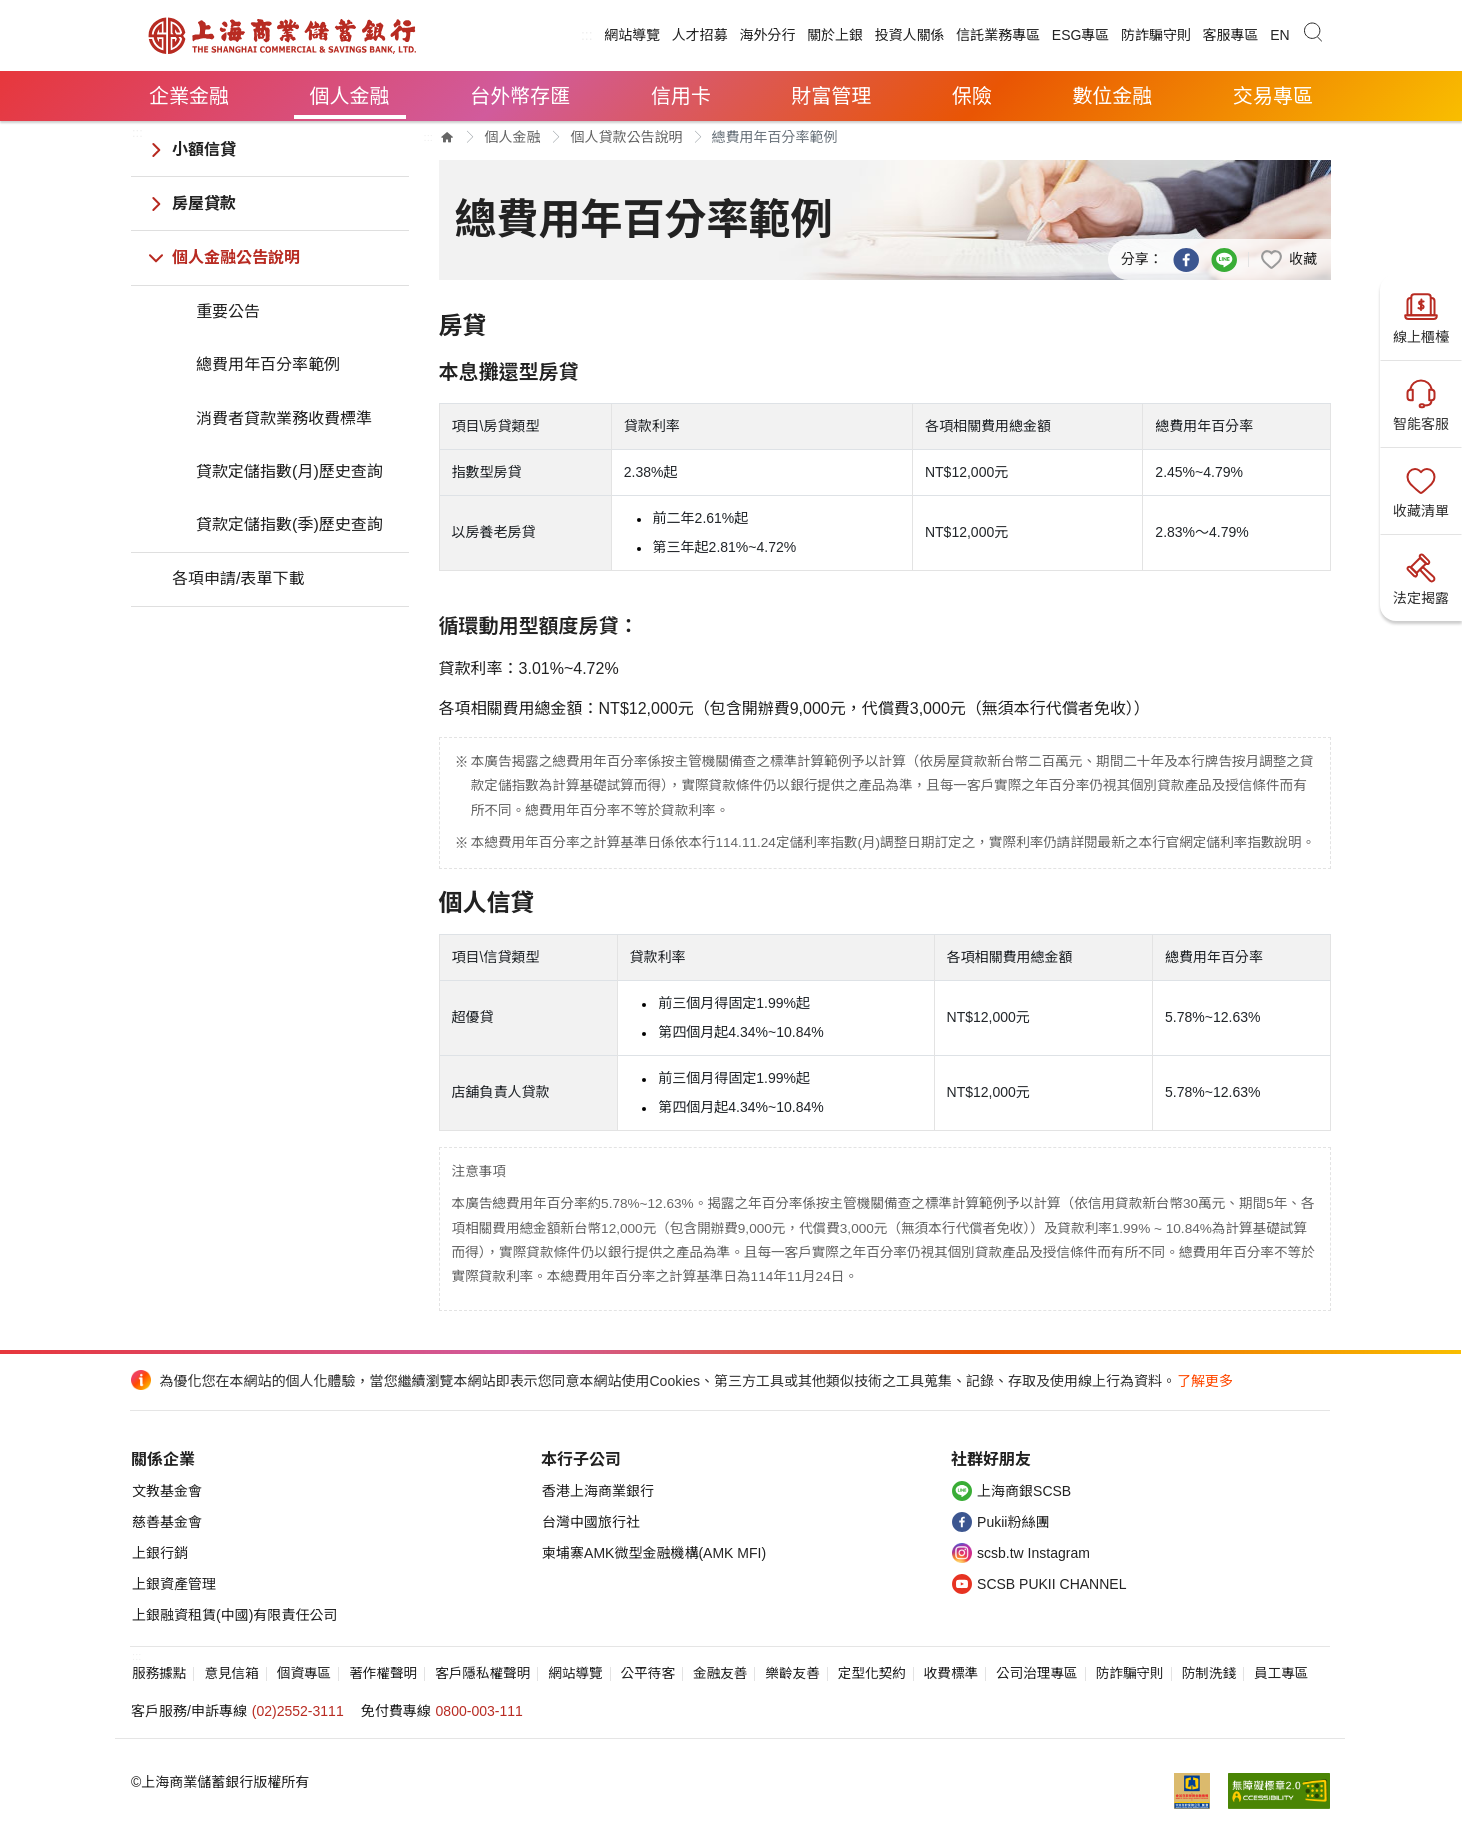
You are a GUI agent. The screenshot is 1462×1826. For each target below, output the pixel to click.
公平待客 (648, 1673)
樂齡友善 (792, 1673)
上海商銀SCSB (1024, 1491)
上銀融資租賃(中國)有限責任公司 (234, 1615)
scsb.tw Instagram (1033, 1553)
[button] (1288, 258)
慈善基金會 (167, 1522)
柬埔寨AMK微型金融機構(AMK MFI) (654, 1553)
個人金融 (350, 96)
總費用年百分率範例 (268, 364)
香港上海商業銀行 (598, 1491)
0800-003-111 (479, 1711)
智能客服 (1421, 403)
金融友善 (720, 1673)
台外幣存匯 (520, 96)
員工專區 (1281, 1673)
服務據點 (159, 1673)
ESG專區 (1081, 35)
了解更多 (1205, 1381)
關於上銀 (835, 35)
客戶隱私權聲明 (482, 1673)
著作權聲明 (383, 1673)
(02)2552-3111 (298, 1711)
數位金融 (1112, 96)
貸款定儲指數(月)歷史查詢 (289, 471)
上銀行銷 (160, 1553)
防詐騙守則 (1156, 35)
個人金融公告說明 (236, 257)
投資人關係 (910, 35)
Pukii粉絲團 (1013, 1522)
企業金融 (189, 96)
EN (1279, 35)
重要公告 (228, 311)
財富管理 (831, 96)
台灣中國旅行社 (591, 1522)
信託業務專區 (998, 35)
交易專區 (1273, 96)
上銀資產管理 (174, 1584)
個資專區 (304, 1673)
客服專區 (1231, 35)
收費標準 (951, 1673)
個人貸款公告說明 (627, 137)
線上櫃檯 (1421, 316)
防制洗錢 (1209, 1673)
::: (587, 35)
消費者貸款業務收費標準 (284, 418)
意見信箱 (231, 1673)
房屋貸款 (204, 203)
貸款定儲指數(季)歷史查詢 (289, 524)
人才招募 (700, 35)
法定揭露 (1421, 577)
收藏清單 (1421, 490)
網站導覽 (632, 35)
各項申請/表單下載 (238, 578)
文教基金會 (167, 1491)
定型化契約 (872, 1673)
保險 (972, 96)
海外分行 (767, 35)
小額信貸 (204, 149)
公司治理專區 (1037, 1673)
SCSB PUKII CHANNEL (1051, 1584)
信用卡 (681, 96)
